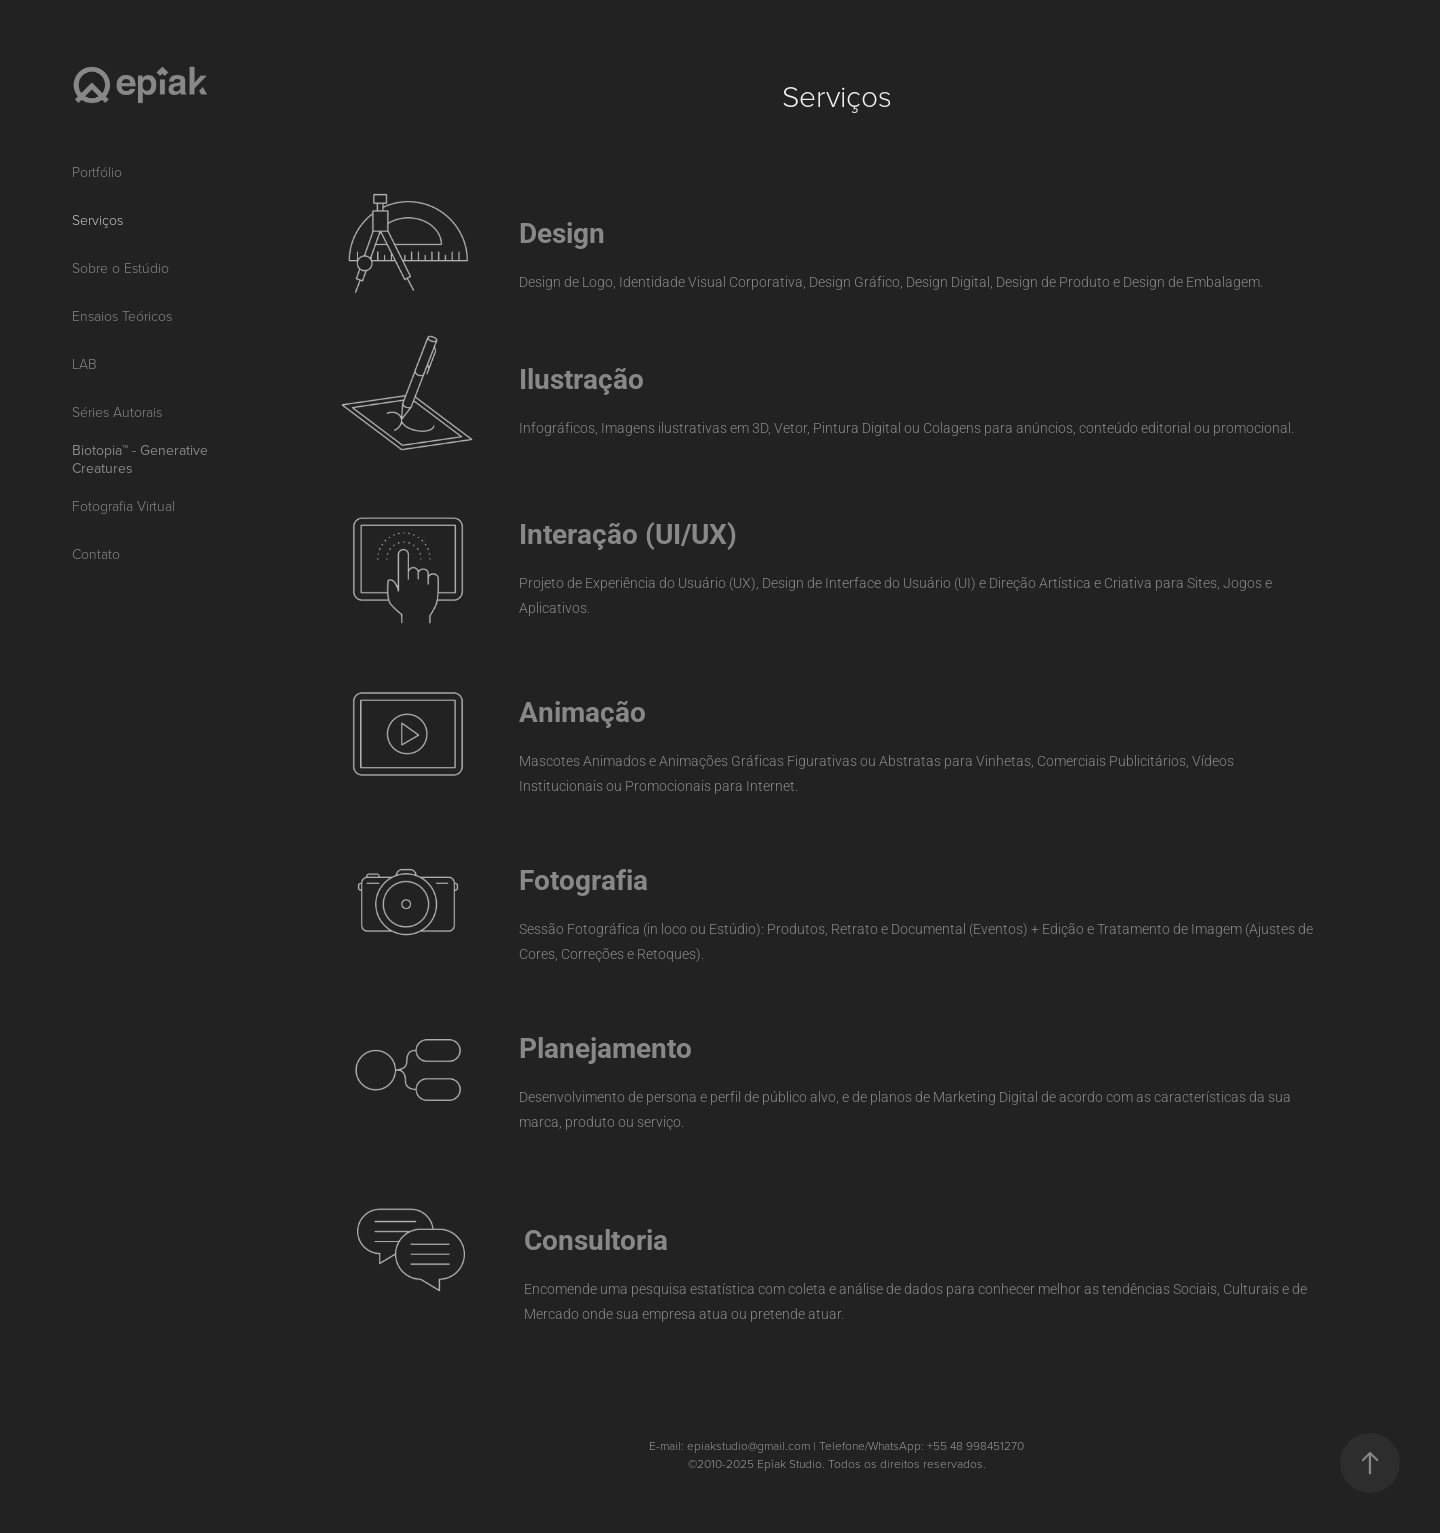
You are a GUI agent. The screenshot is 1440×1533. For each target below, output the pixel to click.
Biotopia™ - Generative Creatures (140, 459)
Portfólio (97, 171)
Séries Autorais (117, 411)
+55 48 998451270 (975, 1445)
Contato (96, 553)
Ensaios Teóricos (122, 315)
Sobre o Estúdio (120, 267)
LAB (84, 363)
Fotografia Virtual (123, 505)
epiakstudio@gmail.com (748, 1445)
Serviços (97, 219)
